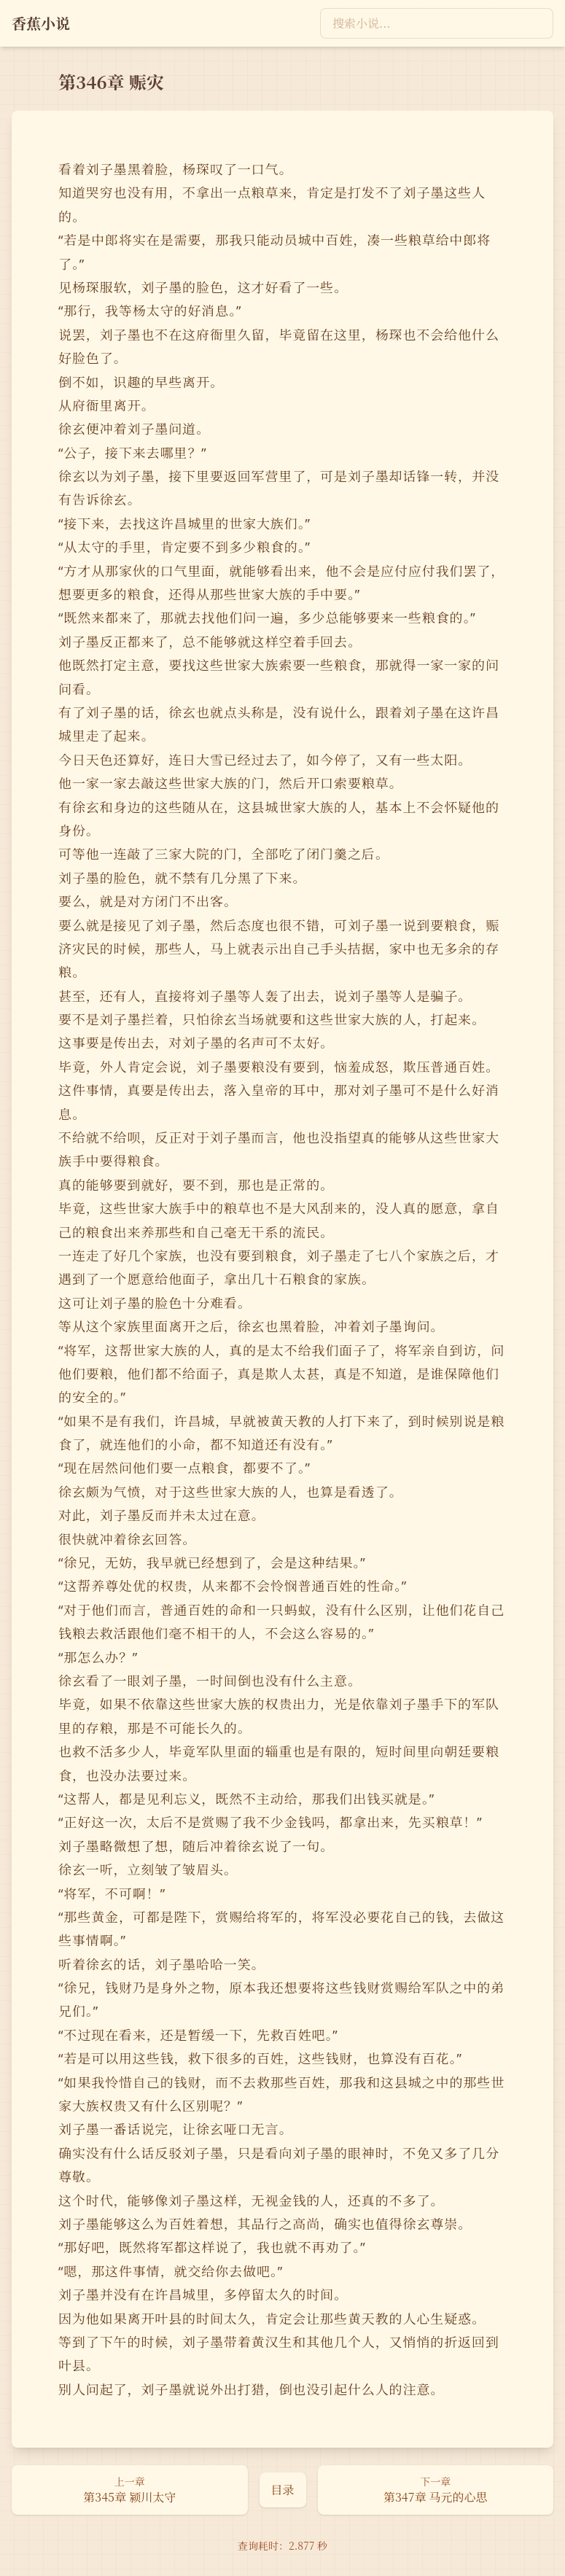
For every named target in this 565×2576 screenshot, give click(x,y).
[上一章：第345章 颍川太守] (130, 2490)
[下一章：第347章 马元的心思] (436, 2490)
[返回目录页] (283, 2489)
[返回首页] (41, 23)
